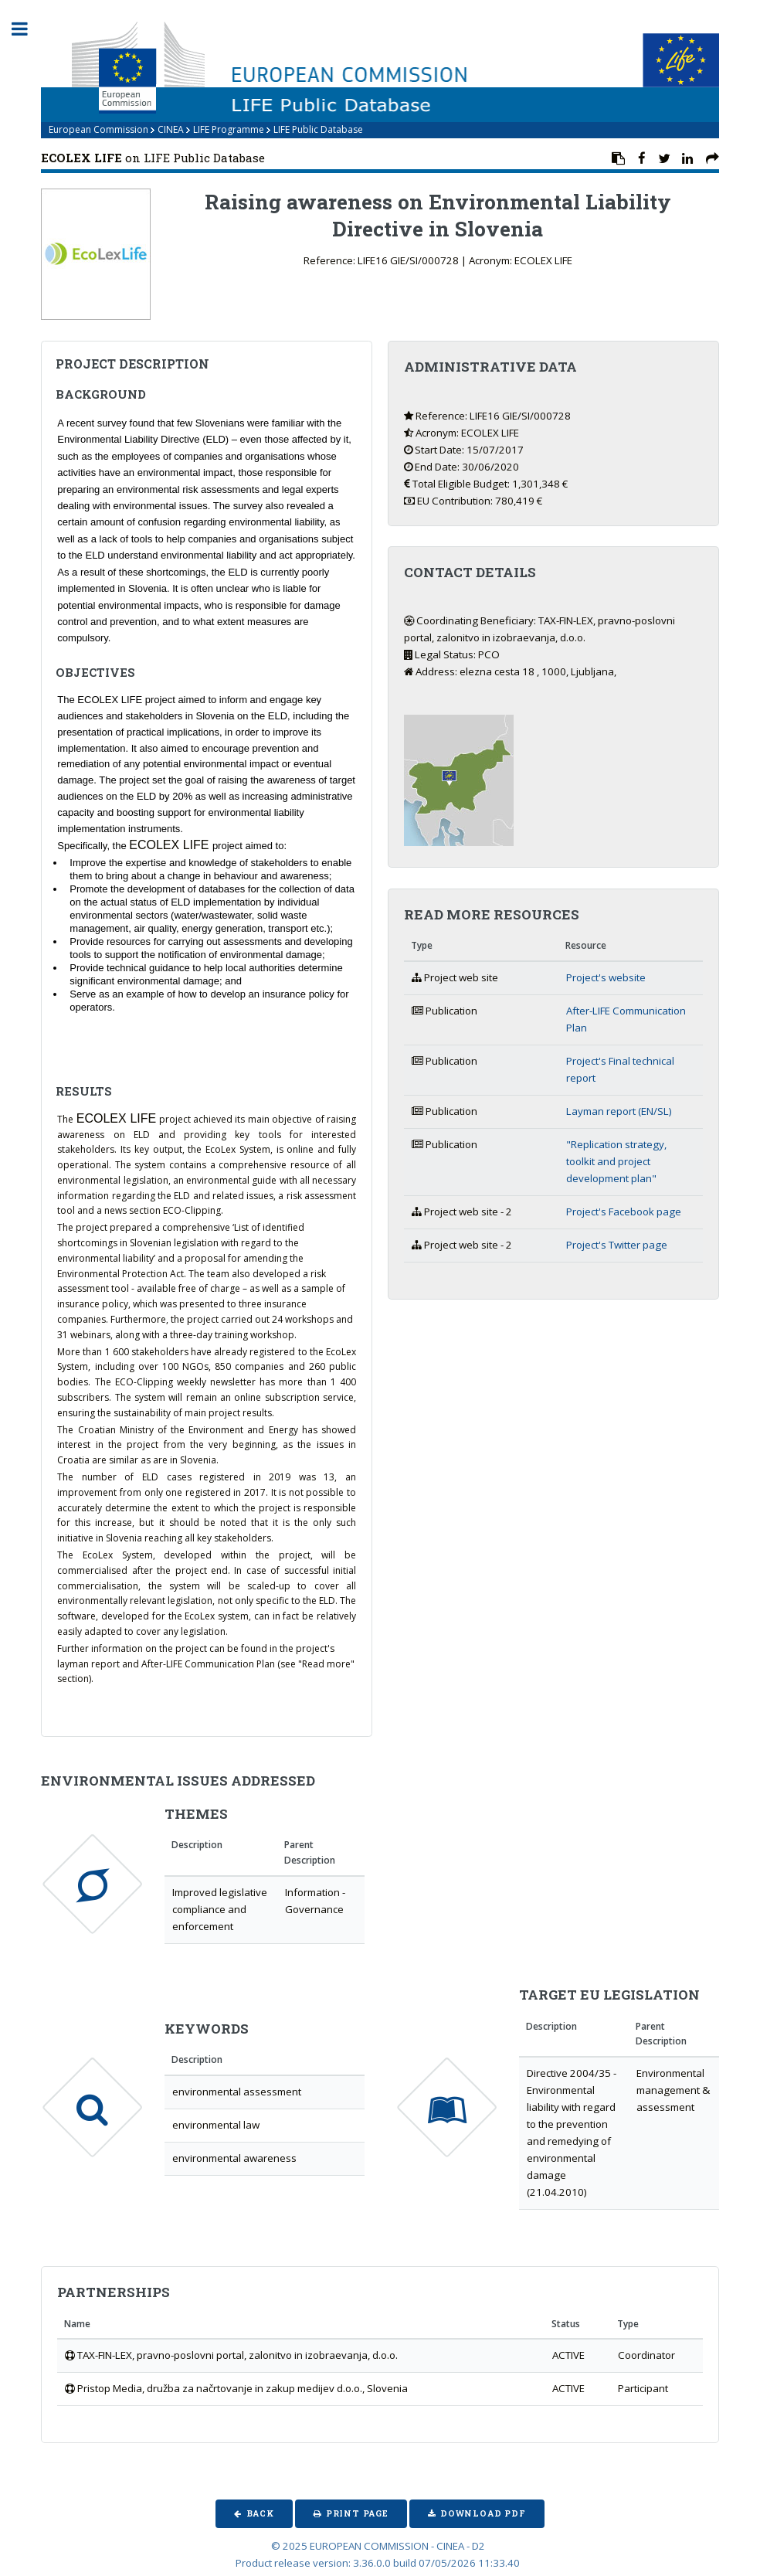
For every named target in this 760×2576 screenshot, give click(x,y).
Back (260, 2513)
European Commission (98, 129)
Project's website (606, 977)
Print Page (357, 2513)
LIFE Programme (228, 129)
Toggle (28, 29)
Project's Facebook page (623, 1211)
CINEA (171, 129)
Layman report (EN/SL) (619, 1111)
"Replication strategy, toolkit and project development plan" (616, 1161)
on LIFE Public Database (153, 157)
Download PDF (483, 2513)
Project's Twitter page (616, 1245)
